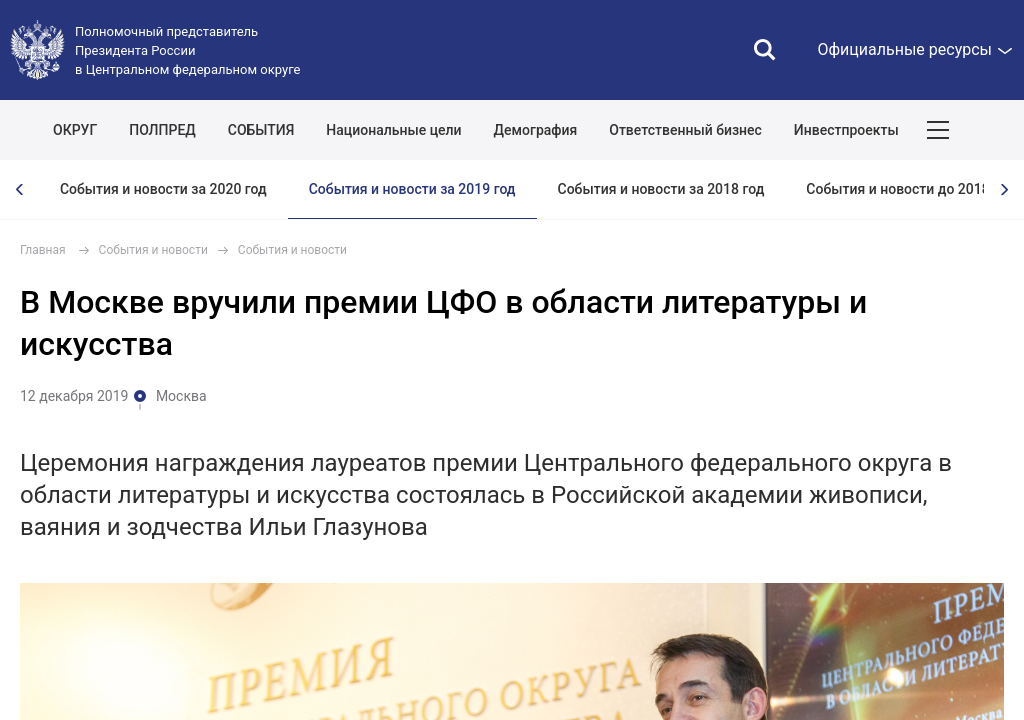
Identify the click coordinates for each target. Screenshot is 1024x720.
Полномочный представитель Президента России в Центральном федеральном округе (187, 50)
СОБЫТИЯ (261, 130)
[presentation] (20, 189)
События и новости (153, 250)
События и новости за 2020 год (163, 189)
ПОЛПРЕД (162, 130)
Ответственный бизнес (685, 130)
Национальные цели (393, 130)
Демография (536, 130)
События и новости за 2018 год (661, 189)
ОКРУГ (75, 130)
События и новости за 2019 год (412, 189)
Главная (43, 250)
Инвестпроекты (846, 130)
